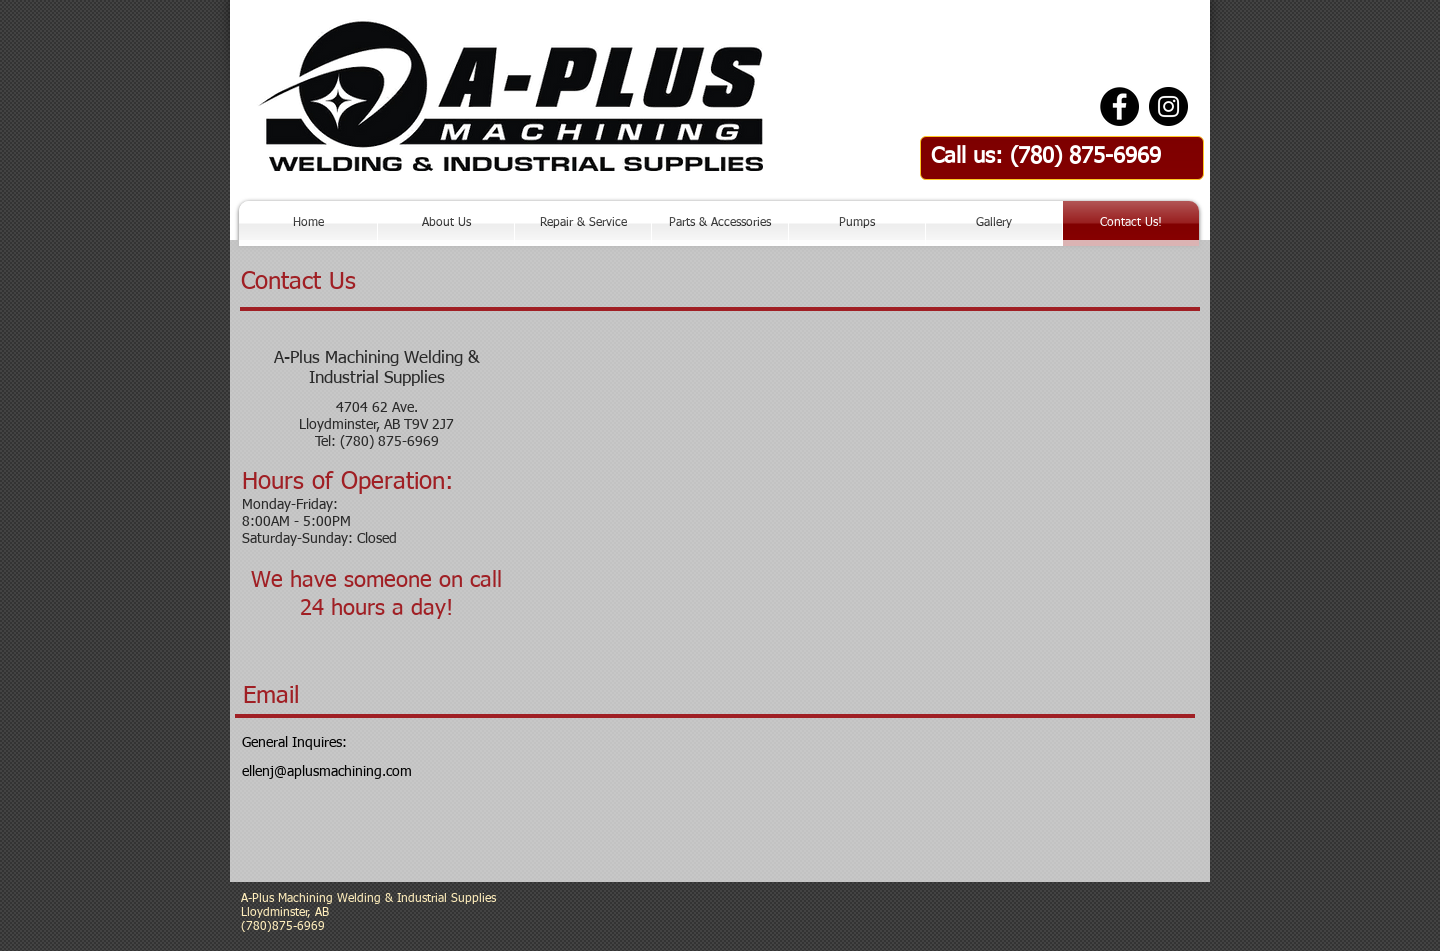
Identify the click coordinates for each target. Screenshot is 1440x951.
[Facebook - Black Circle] (1119, 106)
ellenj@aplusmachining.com (327, 772)
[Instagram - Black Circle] (1168, 106)
